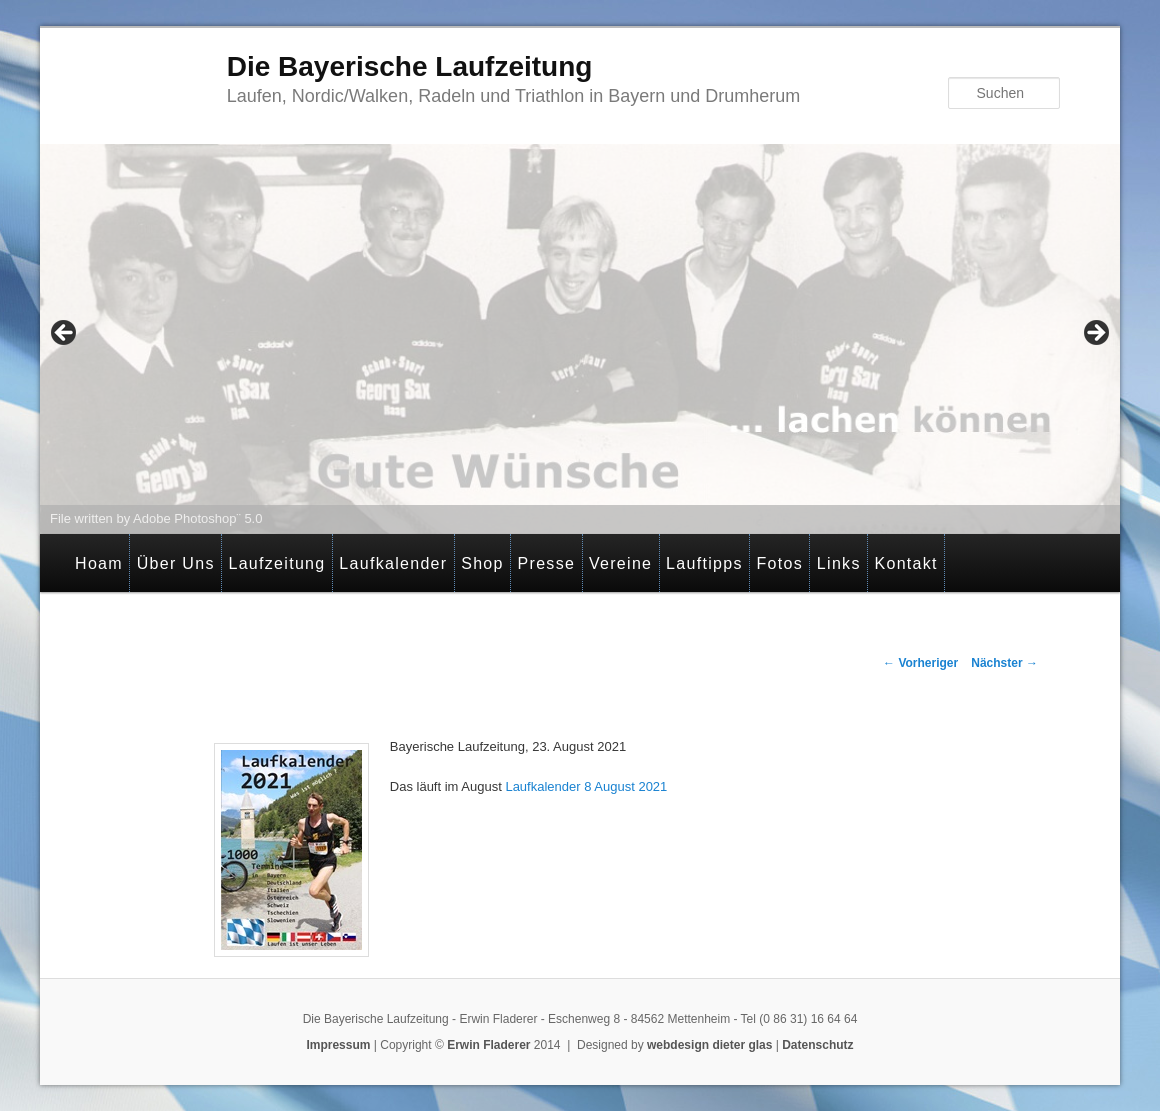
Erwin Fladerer (488, 1045)
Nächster (1004, 663)
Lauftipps (704, 563)
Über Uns (176, 563)
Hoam (99, 563)
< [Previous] (65, 334)
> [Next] (1095, 334)
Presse (547, 563)
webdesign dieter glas (709, 1045)
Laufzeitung (276, 563)
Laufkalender (393, 563)
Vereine (620, 563)
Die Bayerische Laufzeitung (410, 66)
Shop (482, 563)
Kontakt (905, 563)
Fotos (780, 563)
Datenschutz (817, 1045)
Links (839, 563)
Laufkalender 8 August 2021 (586, 786)
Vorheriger (920, 663)
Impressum (338, 1045)
